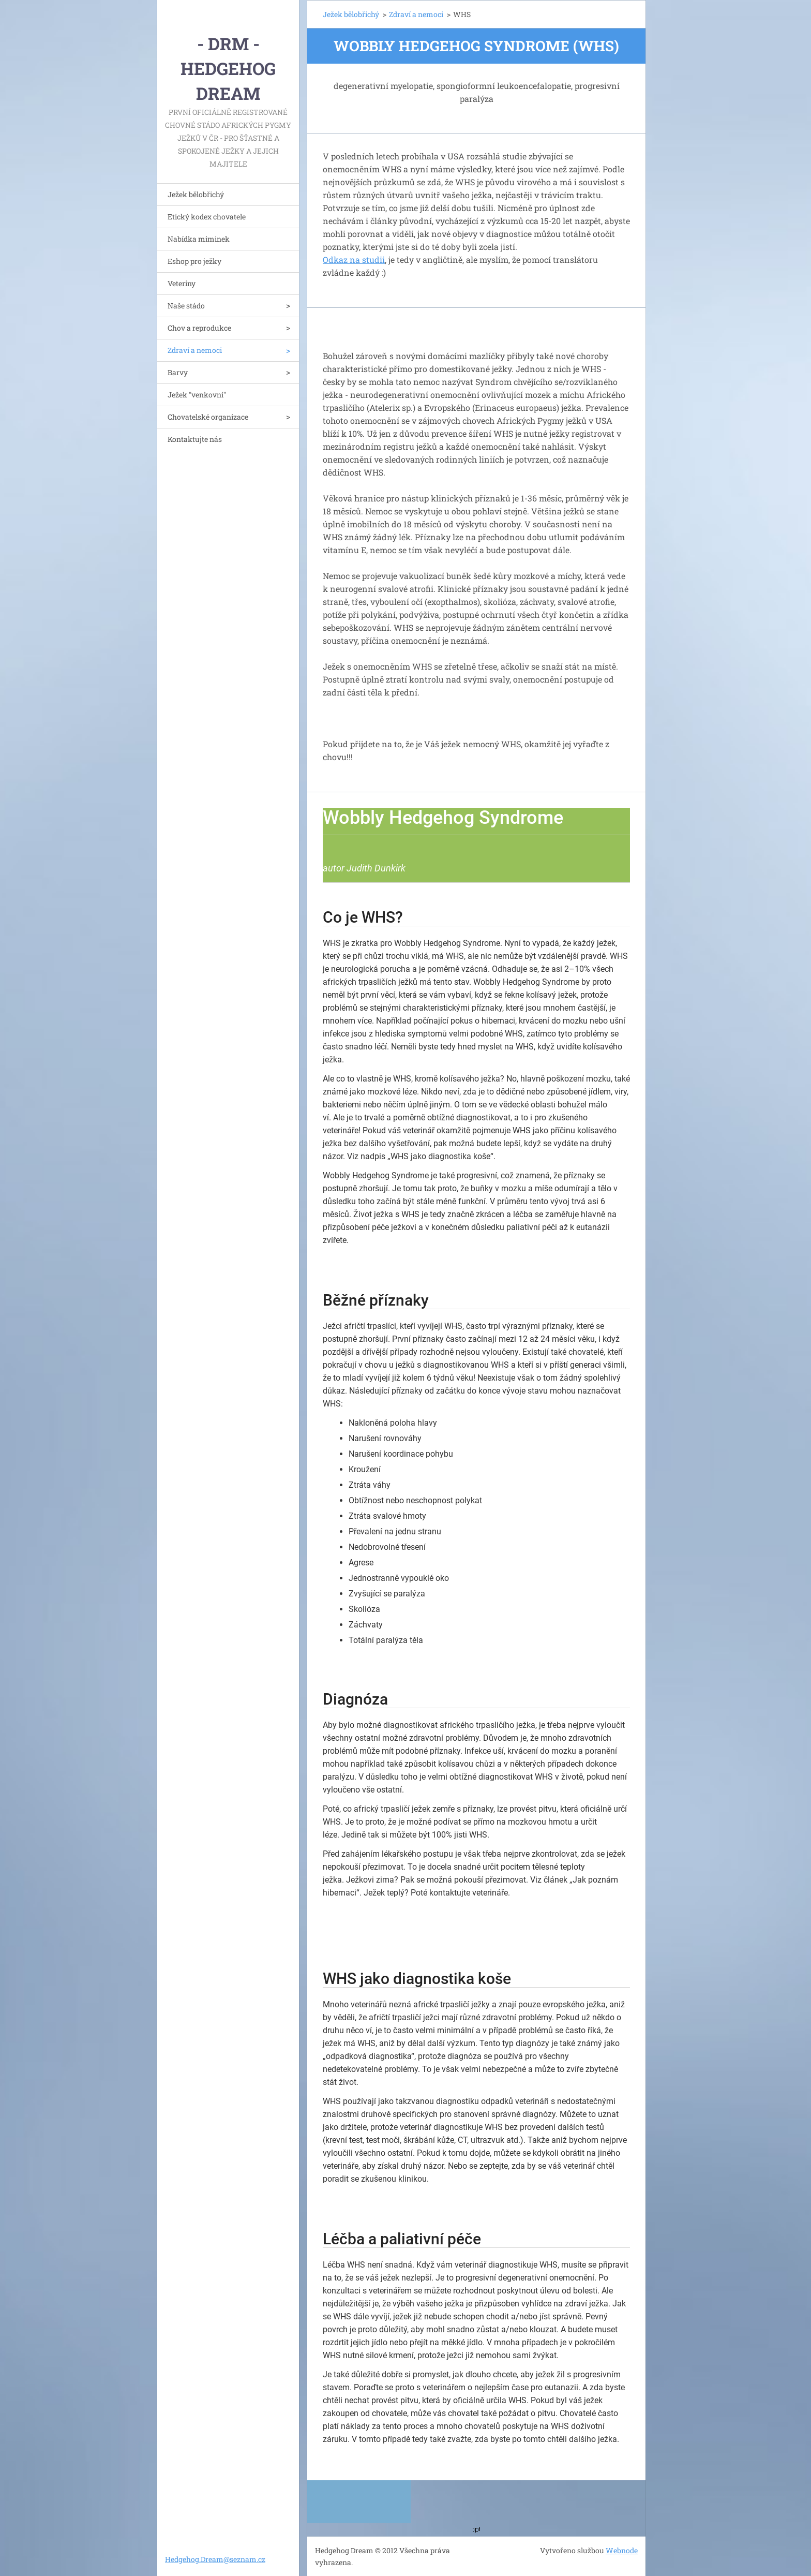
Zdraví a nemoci (195, 350)
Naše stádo (186, 305)
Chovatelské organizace (208, 417)
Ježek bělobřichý (196, 194)
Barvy (178, 372)
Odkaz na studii (354, 259)
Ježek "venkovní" (197, 394)
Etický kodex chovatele (207, 216)
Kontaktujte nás (195, 439)
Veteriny (182, 283)
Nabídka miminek (199, 239)
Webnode (622, 2550)
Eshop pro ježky (194, 261)
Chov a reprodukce (199, 328)
